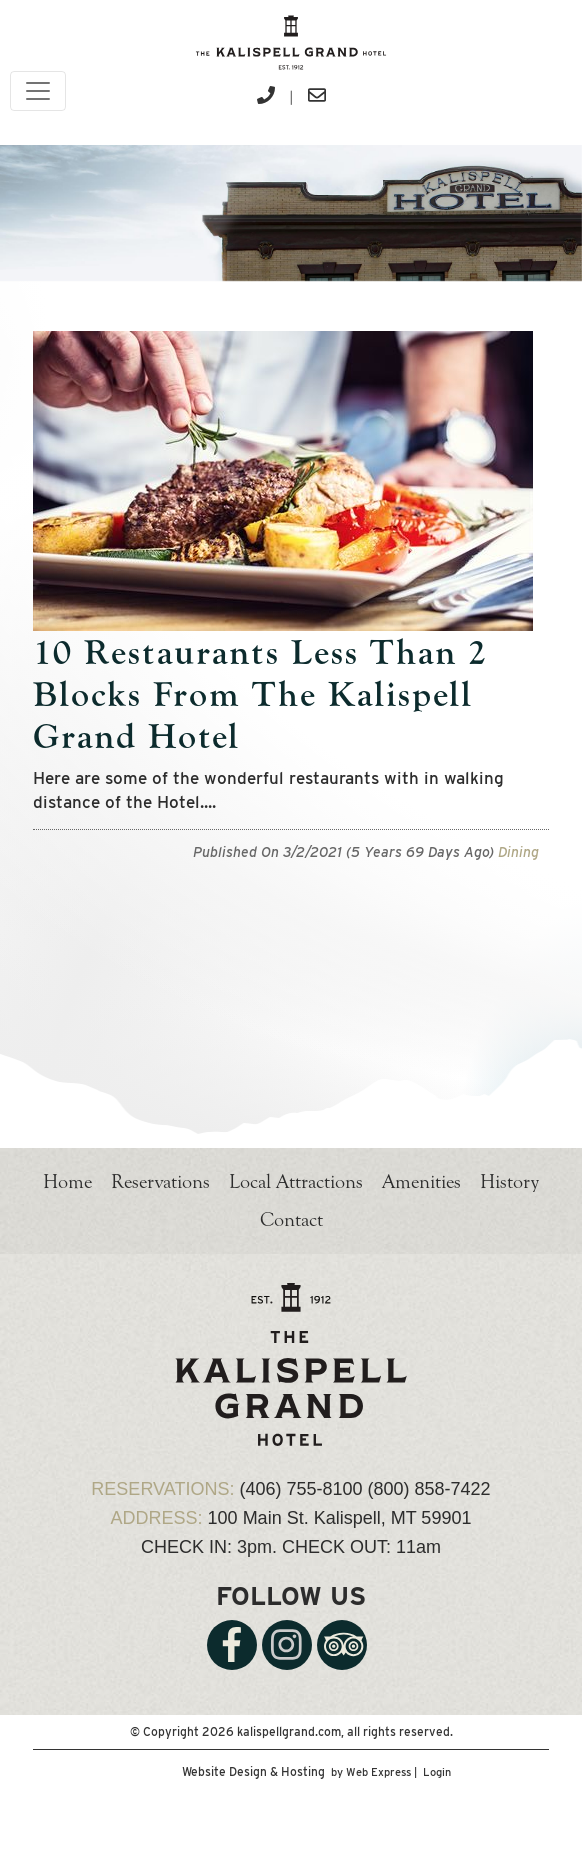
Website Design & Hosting (253, 1771)
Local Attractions (296, 1181)
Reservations (160, 1181)
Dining (518, 852)
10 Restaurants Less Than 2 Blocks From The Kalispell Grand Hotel (260, 694)
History (509, 1181)
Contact (291, 1219)
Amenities (421, 1181)
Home (67, 1181)
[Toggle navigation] (38, 91)
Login (437, 1772)
